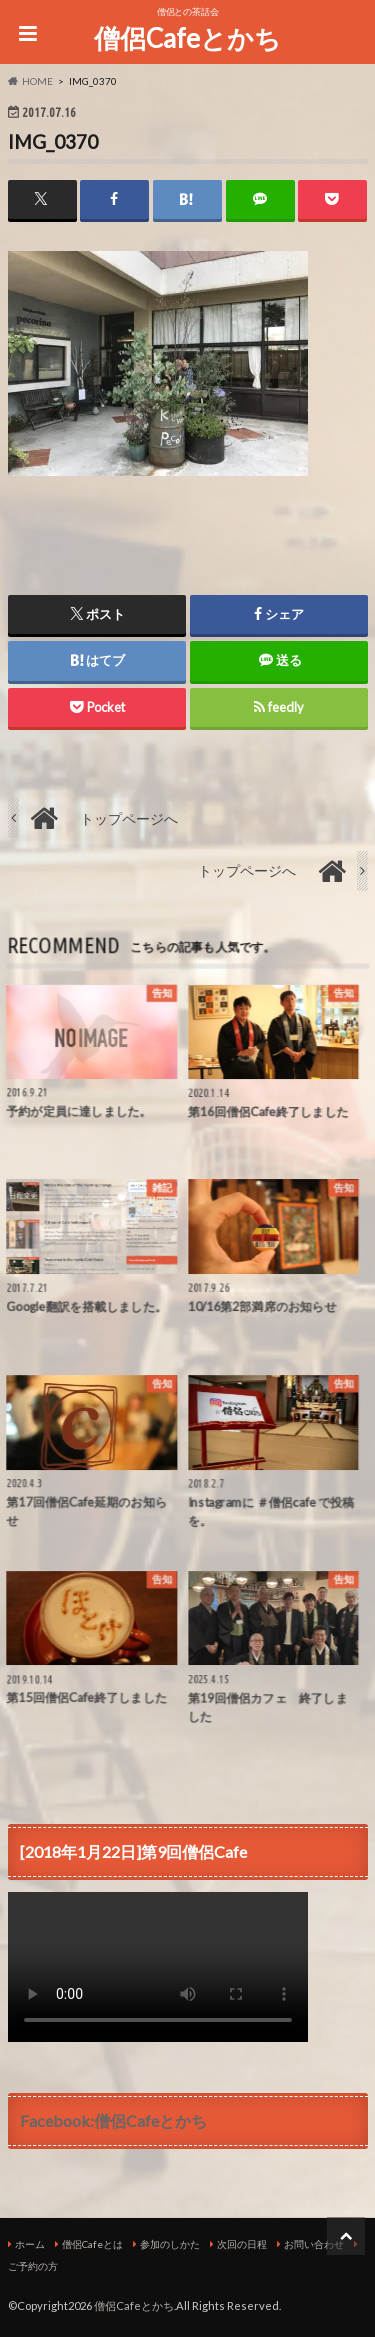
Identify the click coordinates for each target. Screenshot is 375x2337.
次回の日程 (242, 2244)
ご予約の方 (33, 2266)
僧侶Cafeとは (92, 2244)
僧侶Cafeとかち (187, 38)
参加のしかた (170, 2244)
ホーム (30, 2244)
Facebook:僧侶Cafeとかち (113, 2120)
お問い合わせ (314, 2244)
